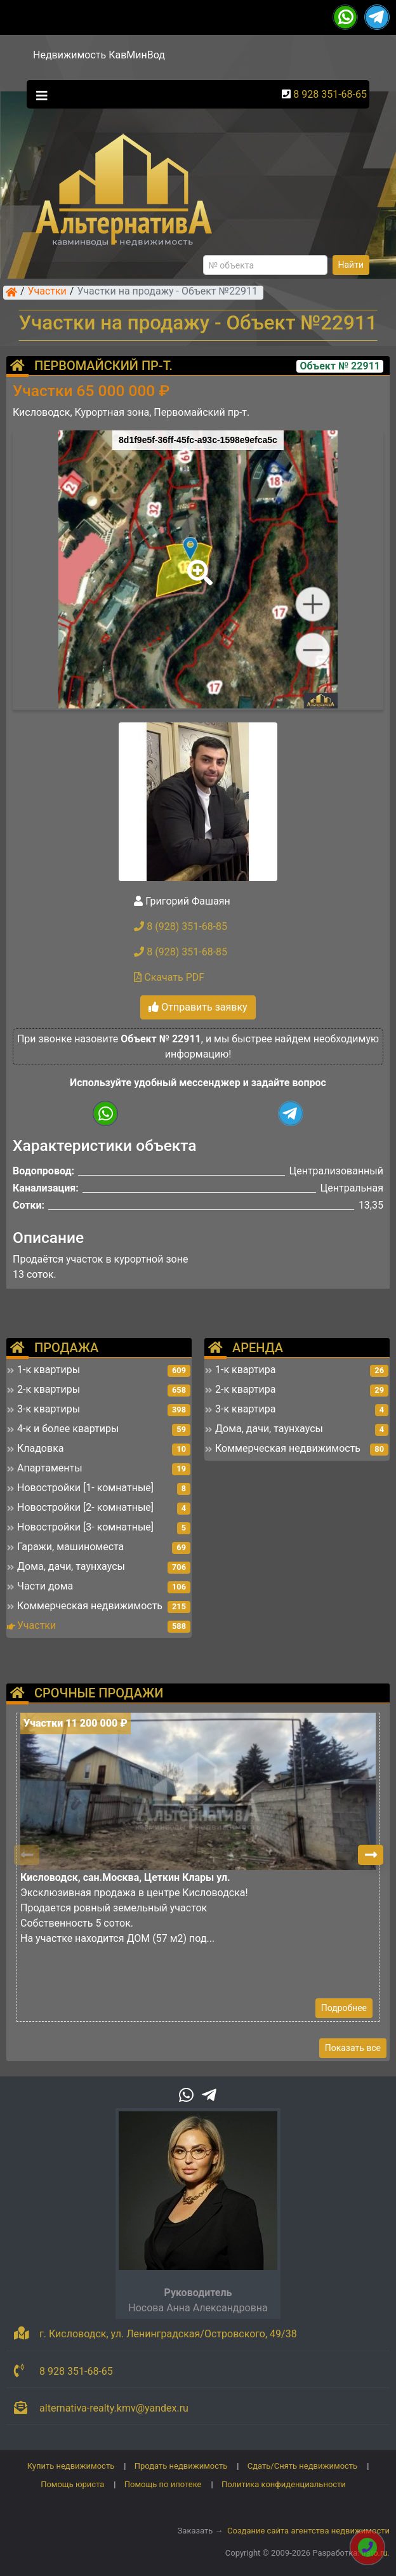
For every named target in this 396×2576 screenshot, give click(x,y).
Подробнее (344, 2008)
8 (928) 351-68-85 (180, 926)
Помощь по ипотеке (163, 2484)
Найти (351, 265)
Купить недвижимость (71, 2466)
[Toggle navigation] (38, 94)
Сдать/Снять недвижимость (302, 2466)
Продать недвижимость (181, 2466)
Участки (47, 292)
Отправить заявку (197, 1007)
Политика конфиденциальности (283, 2484)
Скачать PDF (169, 977)
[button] (197, 564)
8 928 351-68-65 (330, 94)
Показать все (353, 2048)
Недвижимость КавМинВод (99, 55)
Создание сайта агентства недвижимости (308, 2530)
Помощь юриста (72, 2484)
